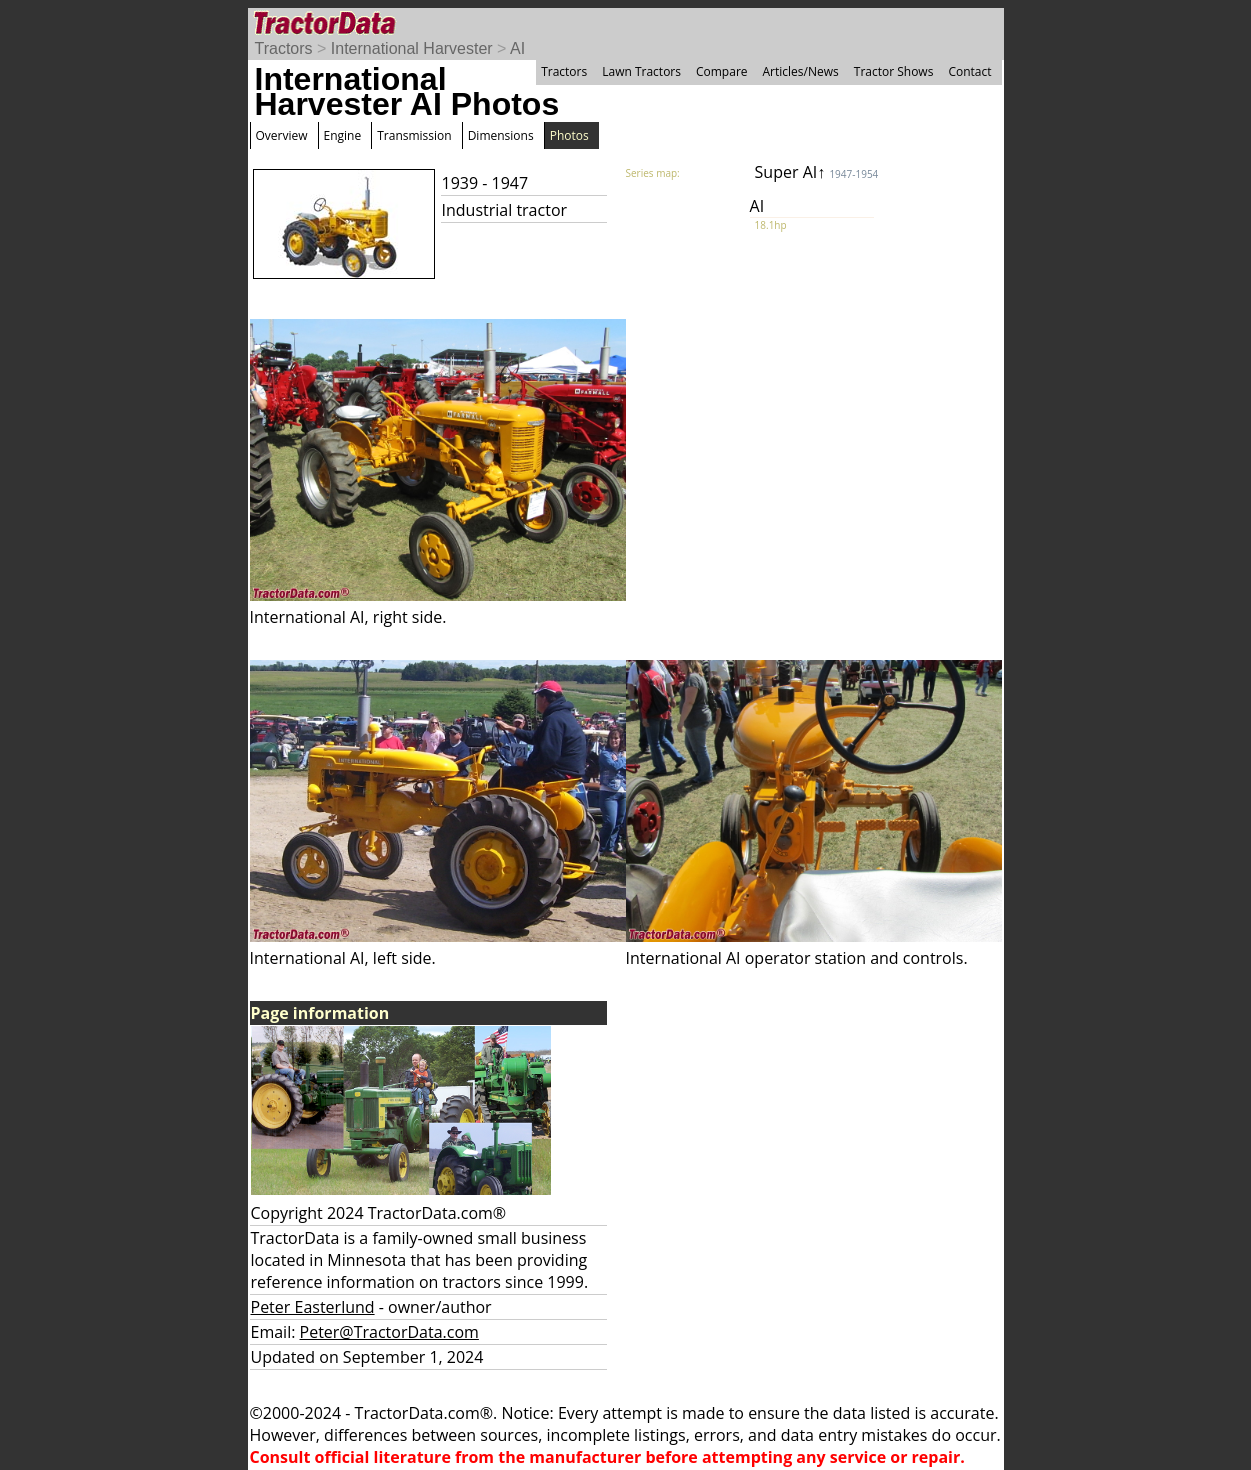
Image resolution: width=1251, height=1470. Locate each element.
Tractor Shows (894, 71)
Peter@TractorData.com (389, 1332)
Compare (722, 71)
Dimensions (501, 135)
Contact (969, 71)
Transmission (414, 135)
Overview (282, 135)
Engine (343, 135)
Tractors (284, 48)
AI (517, 48)
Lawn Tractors (641, 71)
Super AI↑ (817, 172)
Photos (569, 135)
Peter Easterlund (313, 1307)
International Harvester (412, 48)
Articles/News (801, 71)
